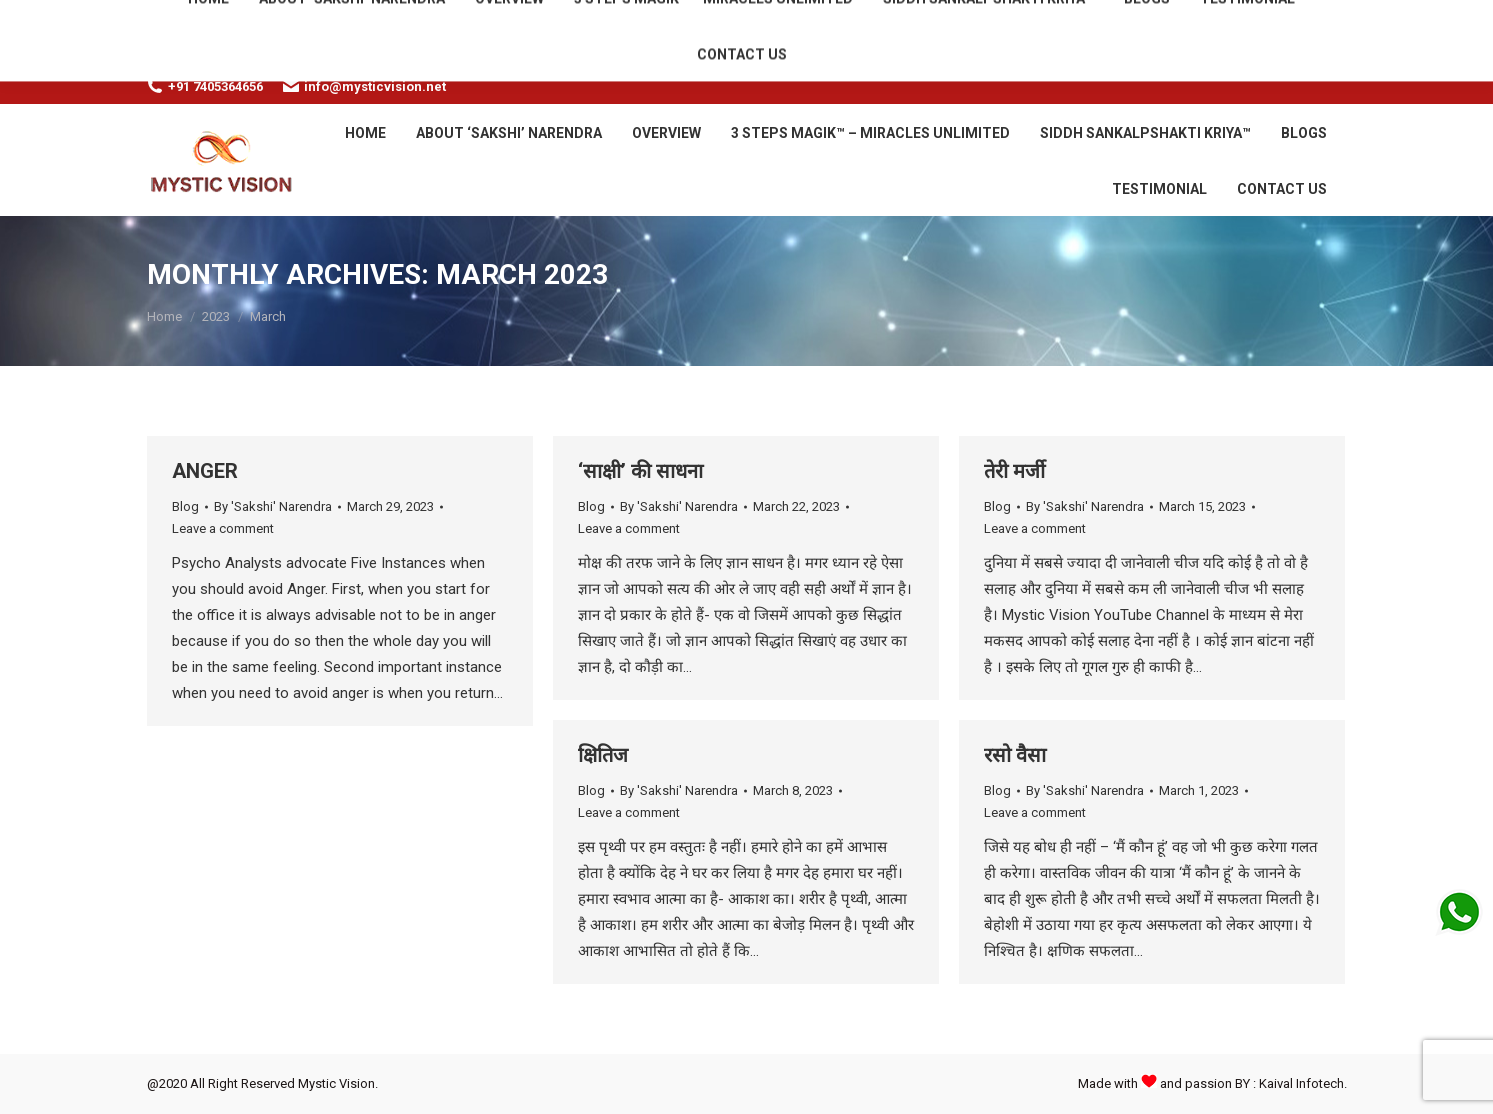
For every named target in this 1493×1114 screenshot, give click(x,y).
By (273, 506)
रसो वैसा (1015, 755)
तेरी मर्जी (1014, 471)
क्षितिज (603, 755)
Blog (185, 506)
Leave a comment (223, 528)
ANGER (205, 471)
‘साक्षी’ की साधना (640, 471)
